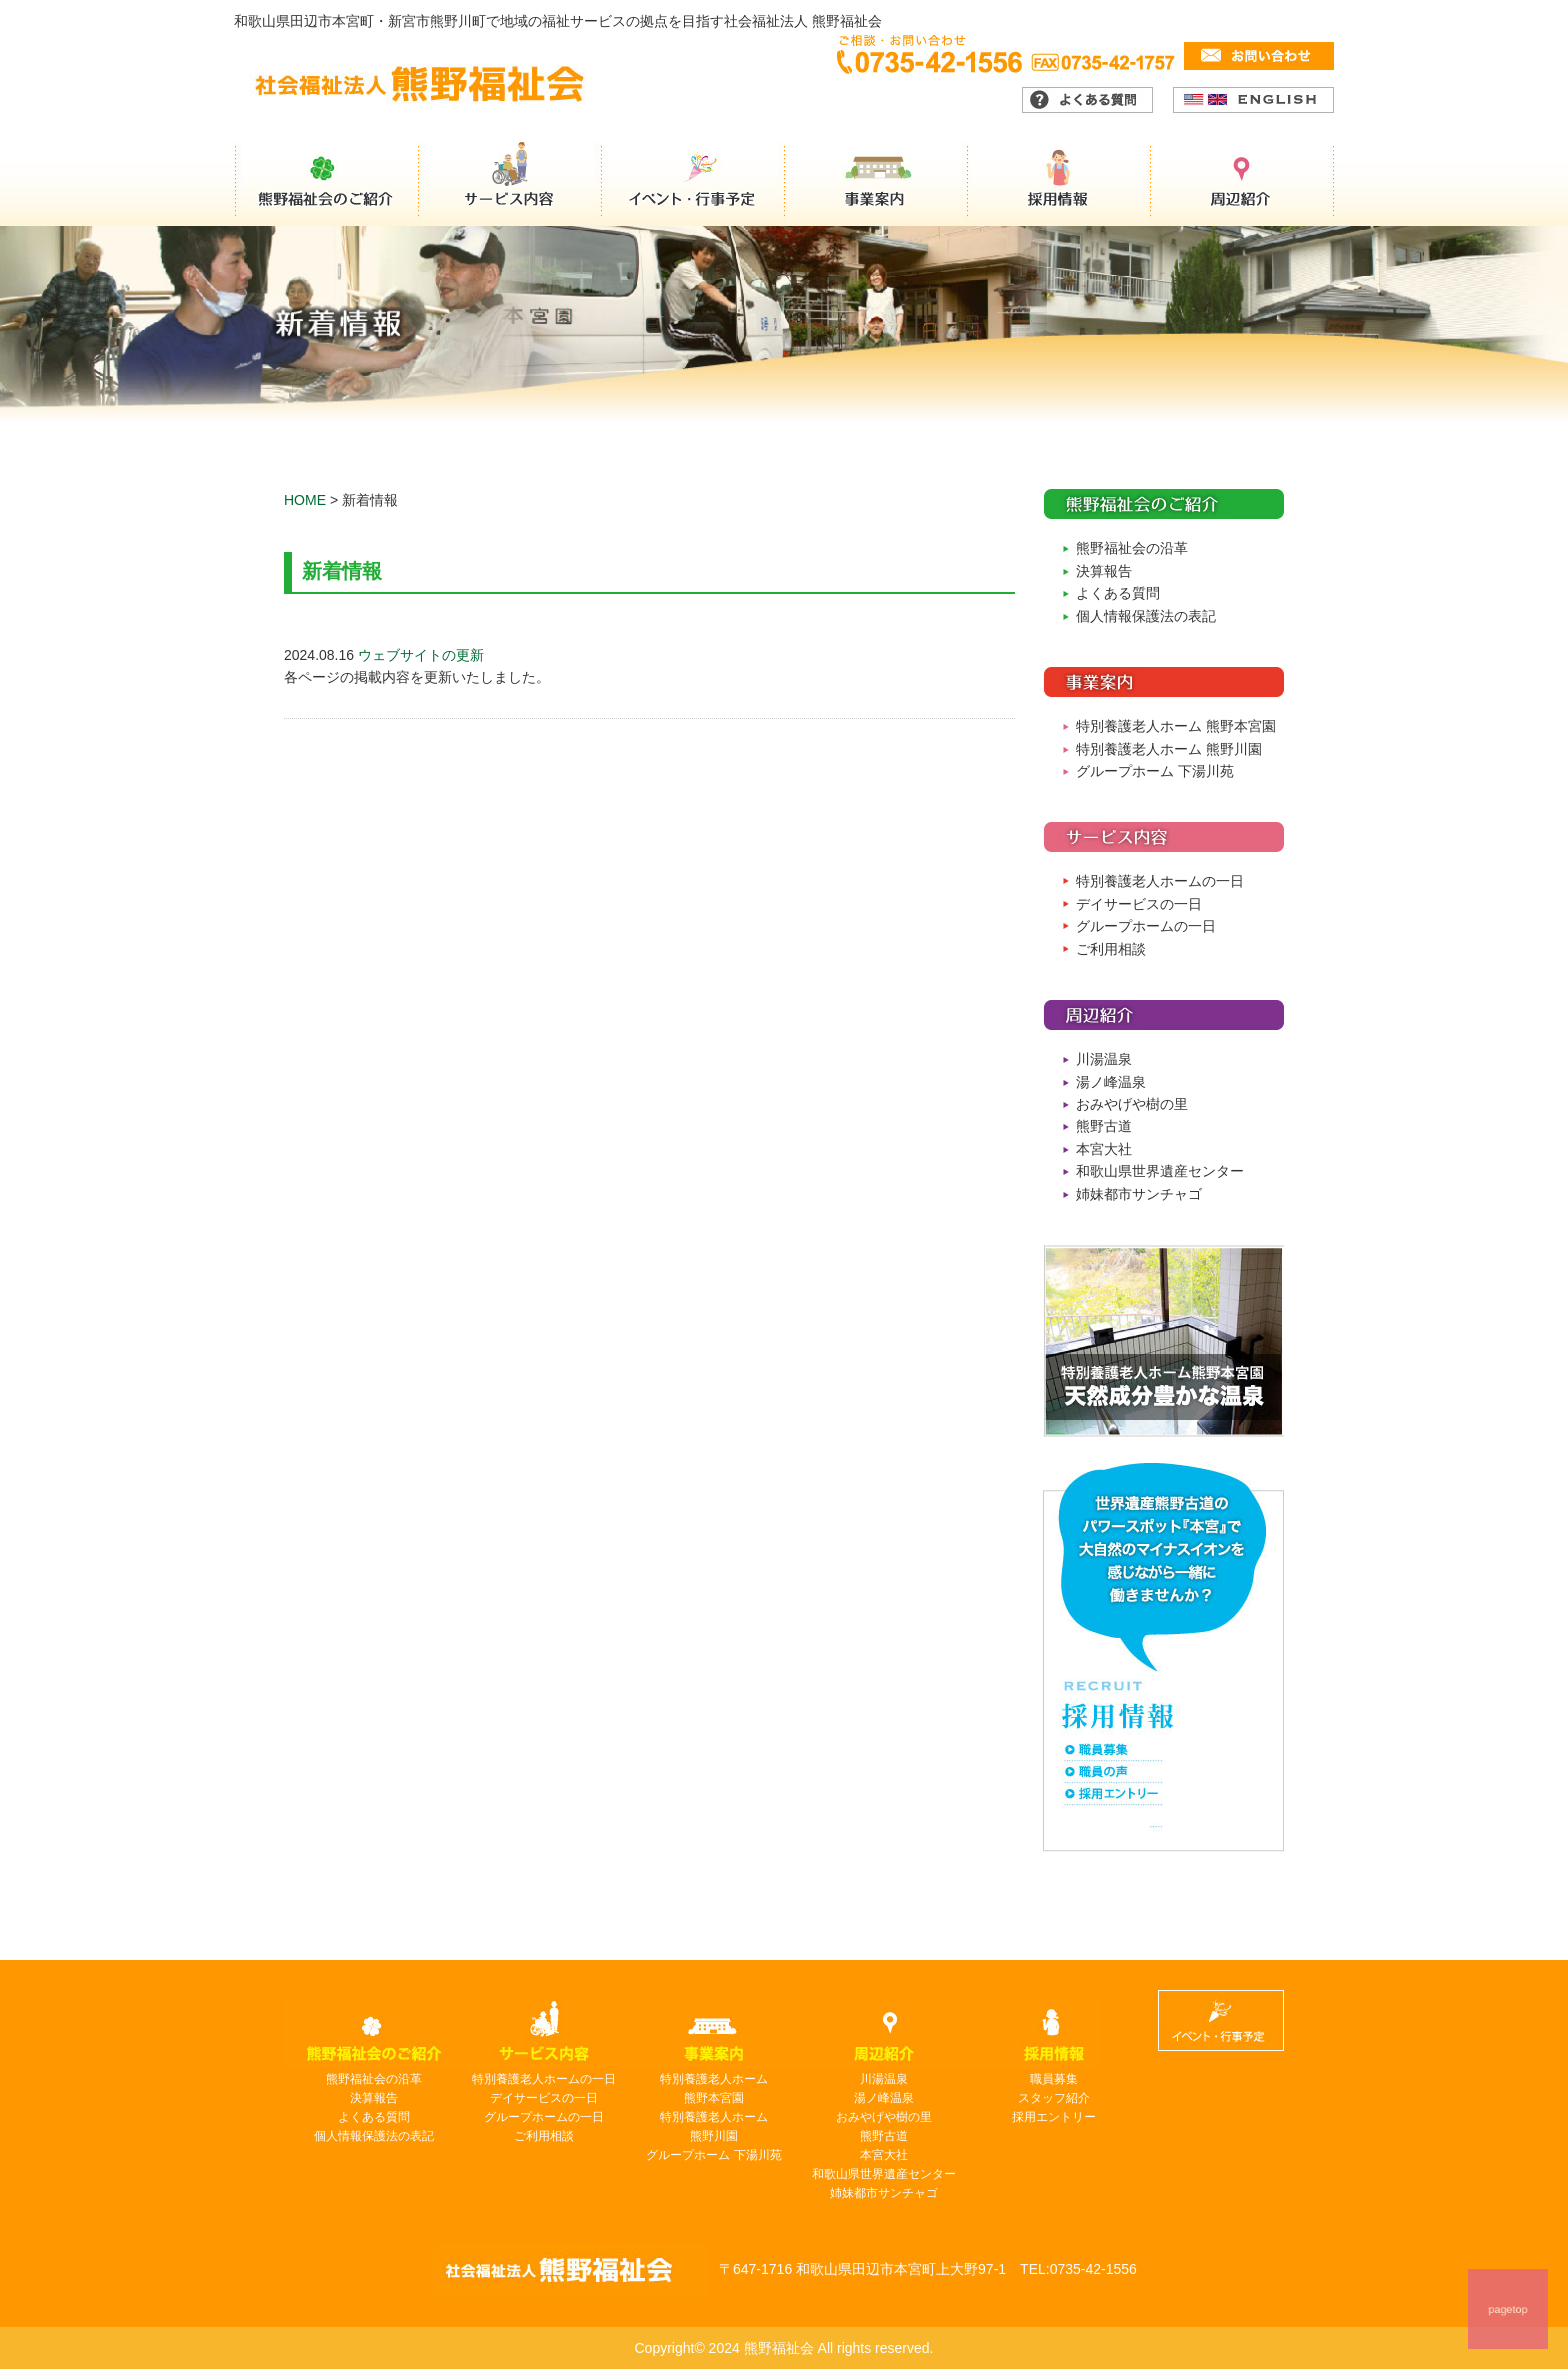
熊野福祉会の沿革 (1132, 548)
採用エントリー (1054, 2117)
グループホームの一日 (1146, 926)
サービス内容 (510, 184)
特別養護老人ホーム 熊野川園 (1169, 749)
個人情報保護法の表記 (1146, 616)
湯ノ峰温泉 (1111, 1082)
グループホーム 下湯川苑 (1155, 771)
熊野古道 (1104, 1126)
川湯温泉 (1104, 1059)
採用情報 (1062, 184)
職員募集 (1054, 2079)
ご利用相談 (1111, 949)
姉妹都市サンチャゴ (1139, 1194)
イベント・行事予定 (694, 184)
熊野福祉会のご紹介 (326, 184)
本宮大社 (1104, 1149)
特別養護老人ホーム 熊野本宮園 (1176, 726)
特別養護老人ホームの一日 (1160, 881)
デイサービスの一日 (1139, 904)
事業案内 (878, 184)
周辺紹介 (1244, 184)
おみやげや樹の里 (1132, 1104)
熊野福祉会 (571, 2270)
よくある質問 (1118, 593)
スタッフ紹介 (1054, 2098)
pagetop (1508, 2309)
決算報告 (1104, 571)
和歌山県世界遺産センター (1160, 1171)
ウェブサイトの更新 (421, 655)
